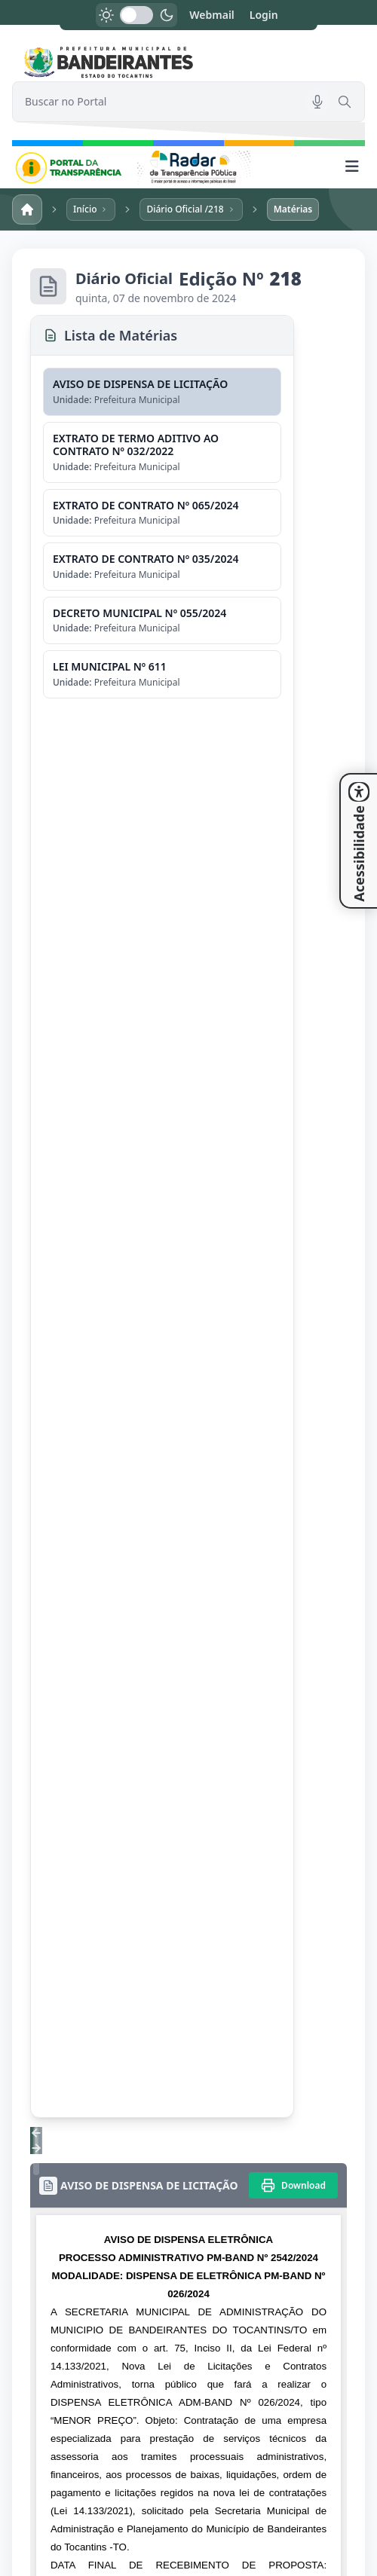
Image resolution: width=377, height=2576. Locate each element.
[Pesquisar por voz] (317, 101)
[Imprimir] (293, 2185)
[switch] (136, 15)
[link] (188, 62)
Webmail (211, 15)
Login (264, 15)
